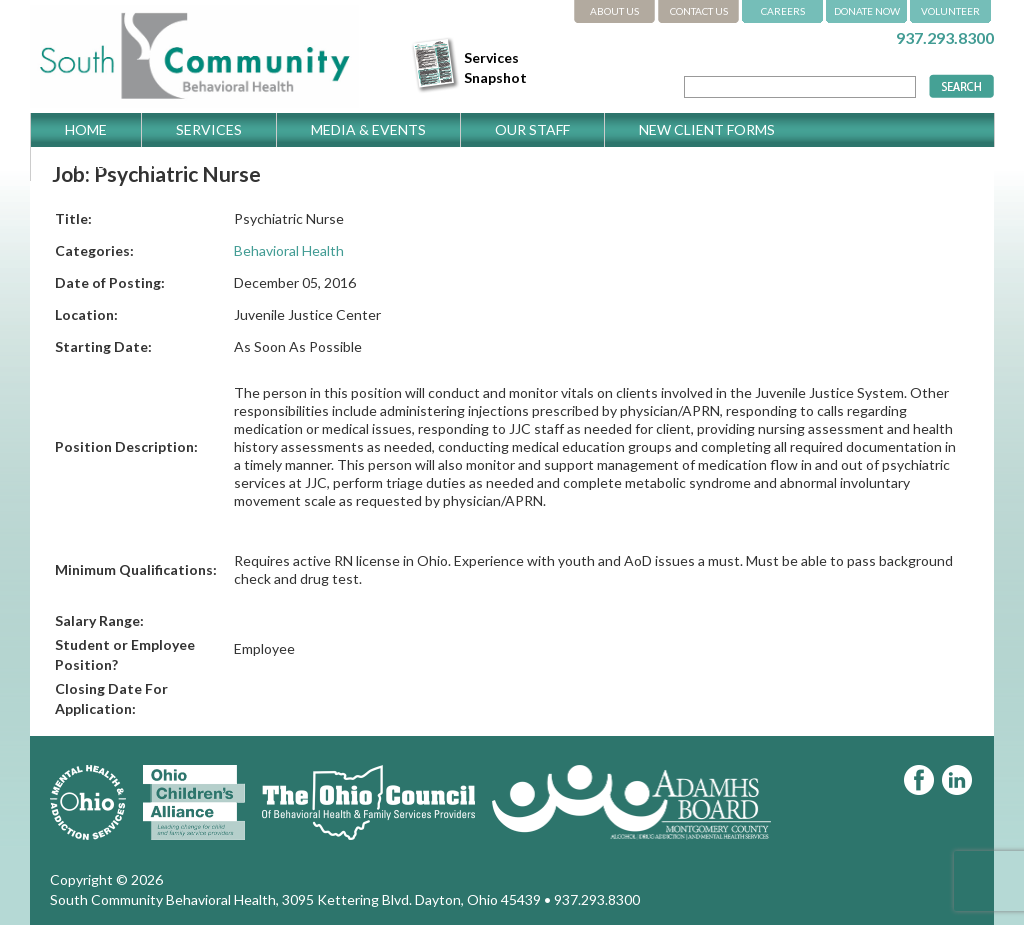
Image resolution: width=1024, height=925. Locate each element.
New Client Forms (707, 129)
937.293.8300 (945, 37)
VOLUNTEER (950, 11)
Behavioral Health (289, 250)
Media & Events (368, 129)
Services (209, 129)
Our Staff (532, 129)
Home (86, 129)
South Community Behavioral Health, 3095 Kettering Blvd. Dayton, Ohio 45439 (295, 899)
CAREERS (783, 11)
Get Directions (124, 163)
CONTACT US (699, 11)
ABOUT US (614, 11)
